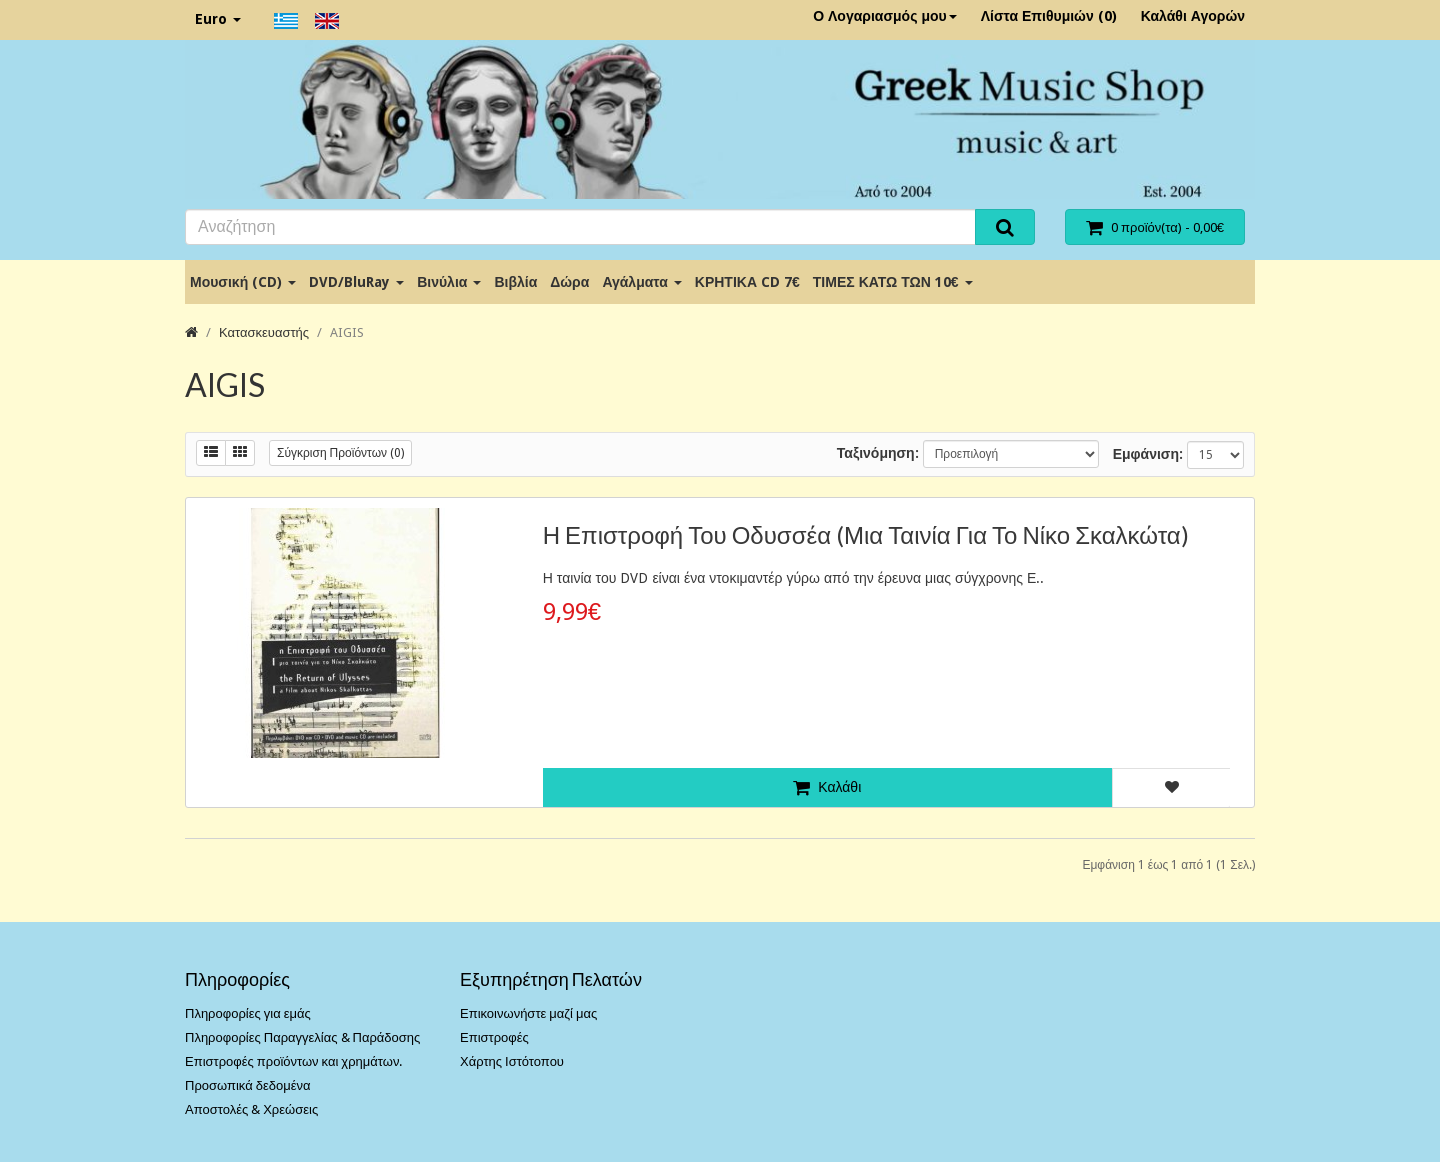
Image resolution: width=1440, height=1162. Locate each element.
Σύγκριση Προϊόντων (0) (340, 453)
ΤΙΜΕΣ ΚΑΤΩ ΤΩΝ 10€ (893, 282)
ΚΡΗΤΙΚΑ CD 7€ (747, 282)
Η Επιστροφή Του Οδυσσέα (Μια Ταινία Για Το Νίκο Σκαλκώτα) (866, 534)
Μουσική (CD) (243, 282)
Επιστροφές (494, 1037)
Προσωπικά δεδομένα (248, 1085)
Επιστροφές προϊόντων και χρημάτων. (293, 1061)
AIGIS (347, 332)
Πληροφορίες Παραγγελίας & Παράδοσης (302, 1037)
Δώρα (569, 282)
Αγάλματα (641, 282)
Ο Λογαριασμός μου (885, 16)
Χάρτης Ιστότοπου (512, 1061)
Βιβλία (515, 282)
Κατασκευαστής (264, 332)
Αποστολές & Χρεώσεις (251, 1109)
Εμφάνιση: (1148, 454)
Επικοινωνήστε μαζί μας (528, 1013)
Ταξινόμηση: (878, 453)
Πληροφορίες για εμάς (248, 1013)
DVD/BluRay (356, 282)
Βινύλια (449, 282)
